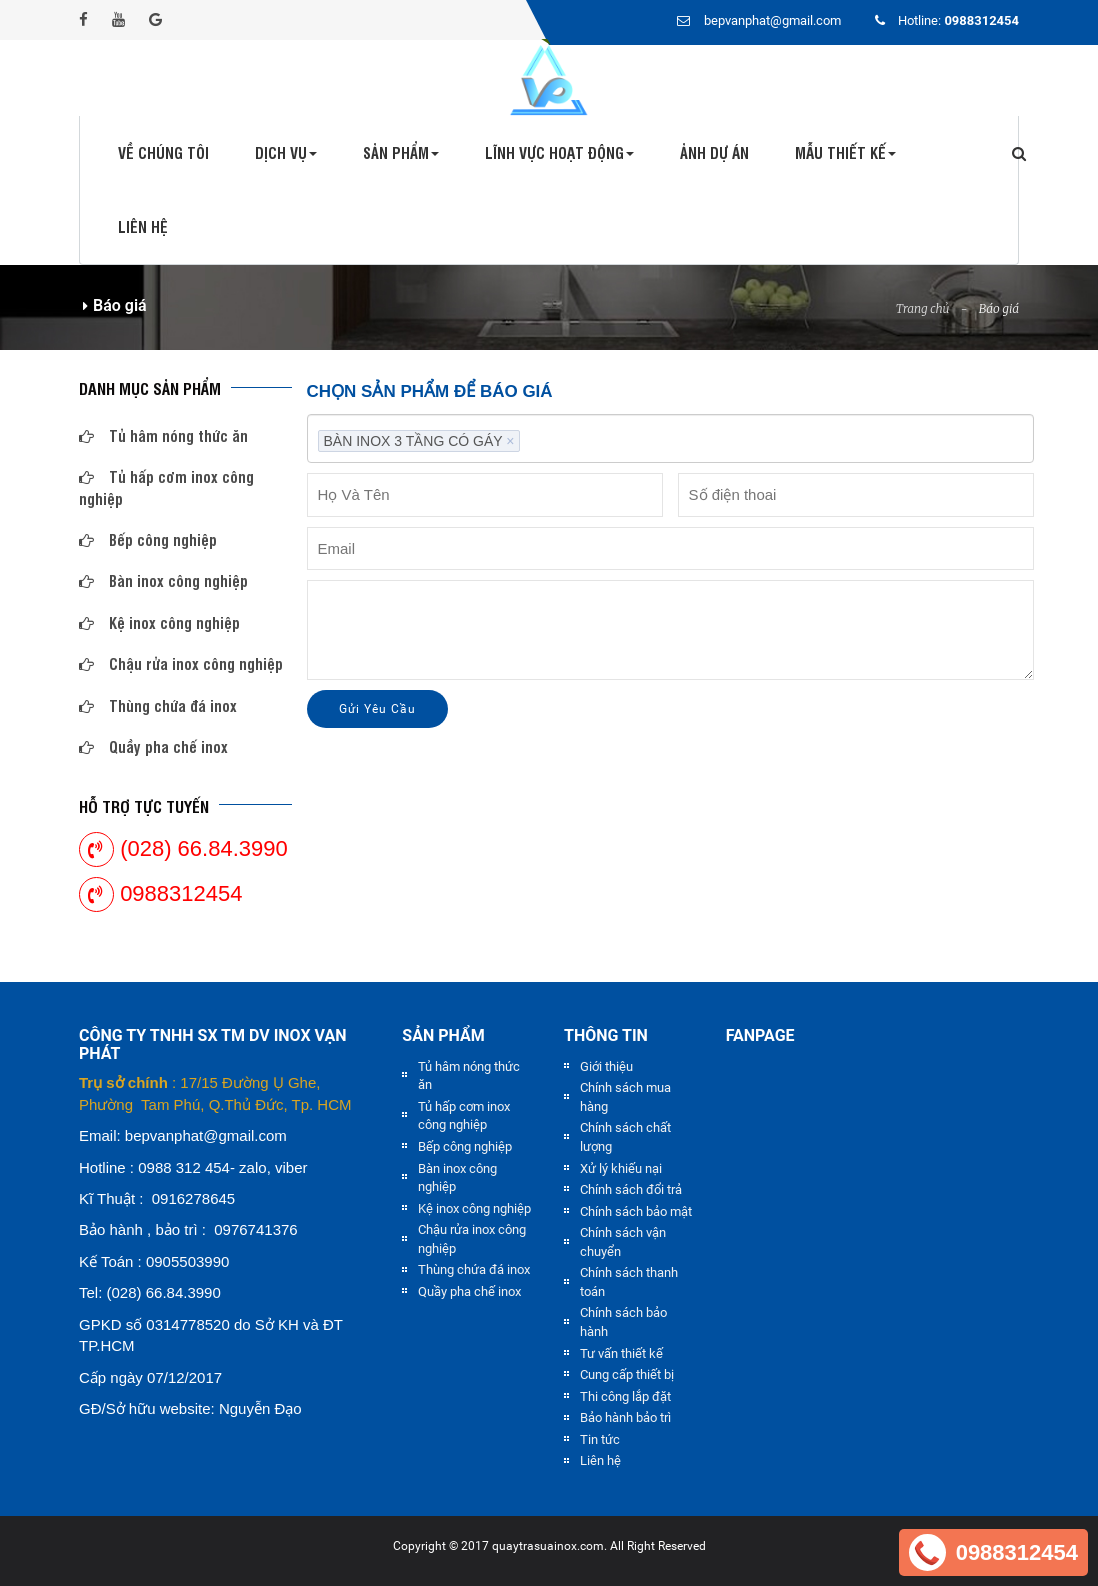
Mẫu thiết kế (845, 152)
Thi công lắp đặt (625, 1396)
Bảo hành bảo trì (625, 1417)
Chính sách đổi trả (631, 1189)
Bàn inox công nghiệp (163, 580)
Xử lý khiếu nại (621, 1168)
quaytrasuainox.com (548, 1546)
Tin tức (600, 1439)
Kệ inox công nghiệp (159, 622)
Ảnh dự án (714, 152)
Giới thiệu (606, 1066)
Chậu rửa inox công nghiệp (181, 663)
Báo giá (999, 308)
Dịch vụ (286, 152)
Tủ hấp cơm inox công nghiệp (166, 487)
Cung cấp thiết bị (627, 1374)
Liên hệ (143, 226)
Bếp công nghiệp (148, 539)
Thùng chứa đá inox (158, 705)
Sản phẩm (401, 152)
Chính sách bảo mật (636, 1211)
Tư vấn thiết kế (621, 1353)
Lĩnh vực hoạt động (559, 152)
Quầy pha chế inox (153, 746)
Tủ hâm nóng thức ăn (163, 435)
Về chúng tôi (163, 152)
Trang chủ (923, 308)
